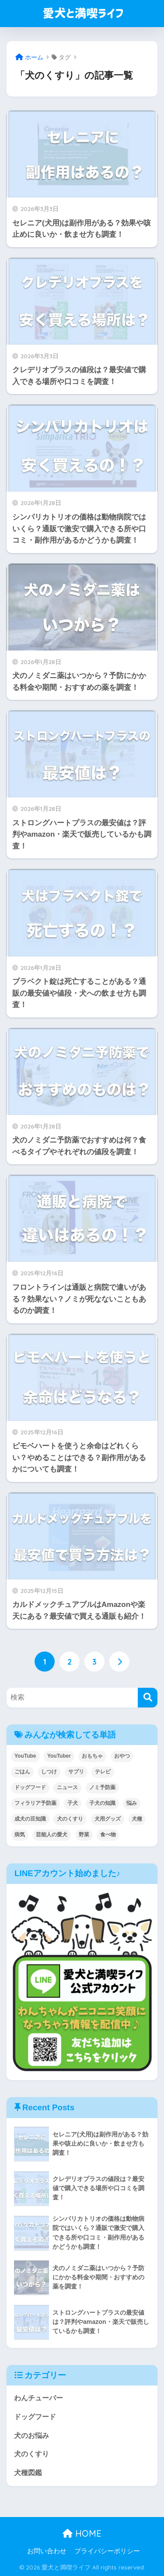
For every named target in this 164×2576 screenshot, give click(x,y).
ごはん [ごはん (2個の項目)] (22, 1772)
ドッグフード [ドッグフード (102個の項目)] (30, 1787)
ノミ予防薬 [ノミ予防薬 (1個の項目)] (102, 1787)
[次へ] (119, 1662)
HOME (82, 2533)
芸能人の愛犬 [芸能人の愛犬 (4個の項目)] (51, 1835)
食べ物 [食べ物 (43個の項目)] (108, 1835)
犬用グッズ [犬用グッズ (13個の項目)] (107, 1819)
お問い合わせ (46, 2551)
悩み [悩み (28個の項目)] (131, 1803)
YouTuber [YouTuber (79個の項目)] (59, 1756)
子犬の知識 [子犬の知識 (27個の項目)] (102, 1803)
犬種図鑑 (28, 2472)
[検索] (147, 1697)
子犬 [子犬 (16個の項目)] (72, 1803)
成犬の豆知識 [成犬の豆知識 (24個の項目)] (30, 1819)
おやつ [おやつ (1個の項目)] (122, 1756)
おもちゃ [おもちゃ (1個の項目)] (92, 1756)
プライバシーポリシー (107, 2551)
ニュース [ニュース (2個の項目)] (67, 1787)
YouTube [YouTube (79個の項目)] (25, 1756)
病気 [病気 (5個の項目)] (19, 1835)
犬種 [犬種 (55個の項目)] (137, 1819)
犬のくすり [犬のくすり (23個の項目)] (70, 1819)
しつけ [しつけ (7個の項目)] (49, 1772)
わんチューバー (38, 2398)
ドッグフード (35, 2416)
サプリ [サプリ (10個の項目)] (76, 1772)
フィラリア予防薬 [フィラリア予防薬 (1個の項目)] (35, 1803)
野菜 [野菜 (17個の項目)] (84, 1835)
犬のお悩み (31, 2435)
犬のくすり (31, 2454)
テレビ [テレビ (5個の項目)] (103, 1772)
